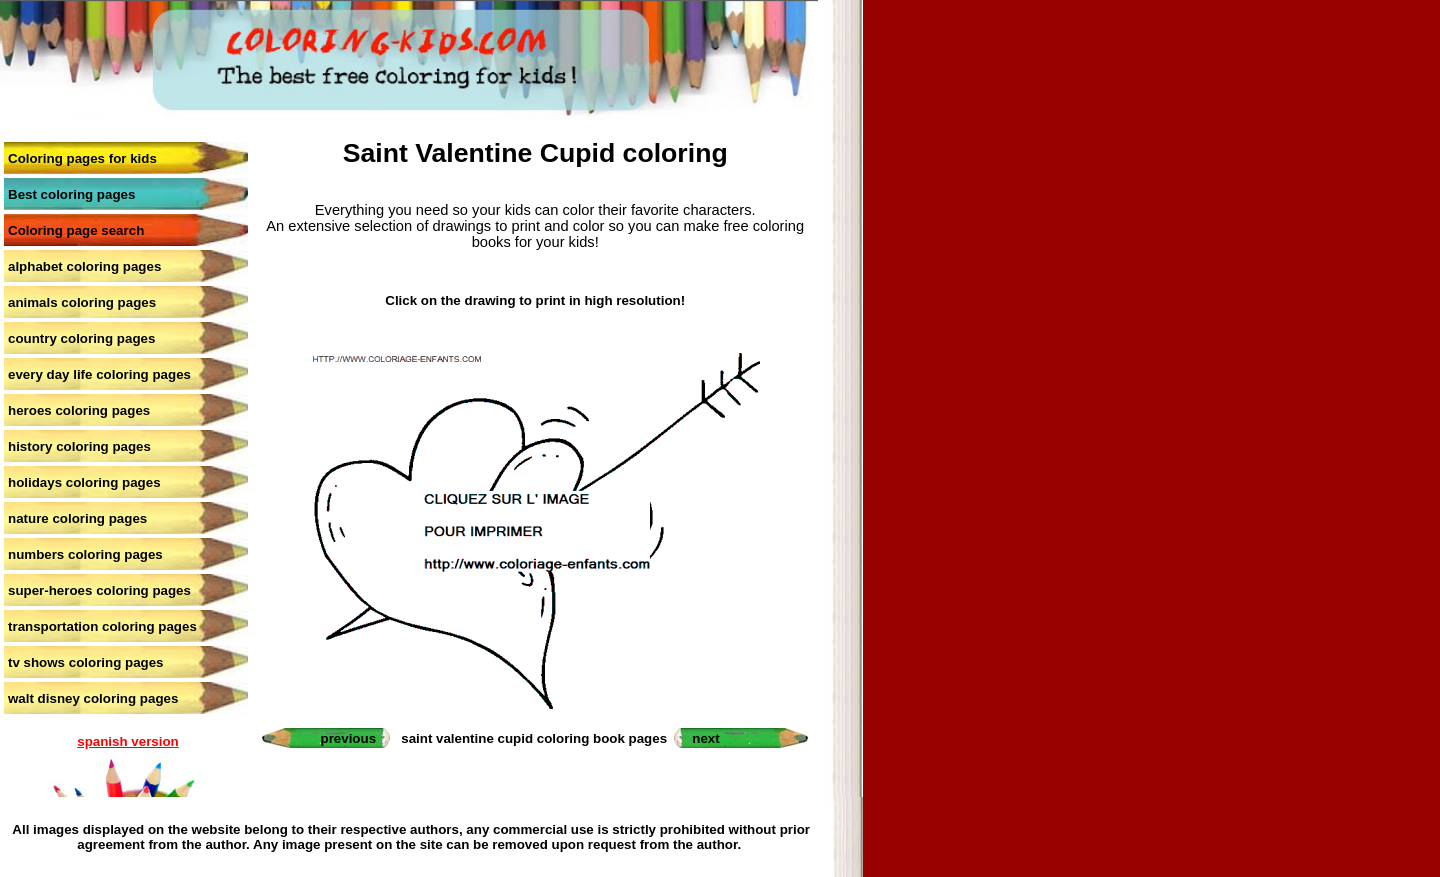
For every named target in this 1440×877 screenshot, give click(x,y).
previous (349, 738)
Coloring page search (76, 230)
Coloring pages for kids (82, 158)
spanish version (127, 741)
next (705, 738)
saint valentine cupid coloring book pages (534, 738)
